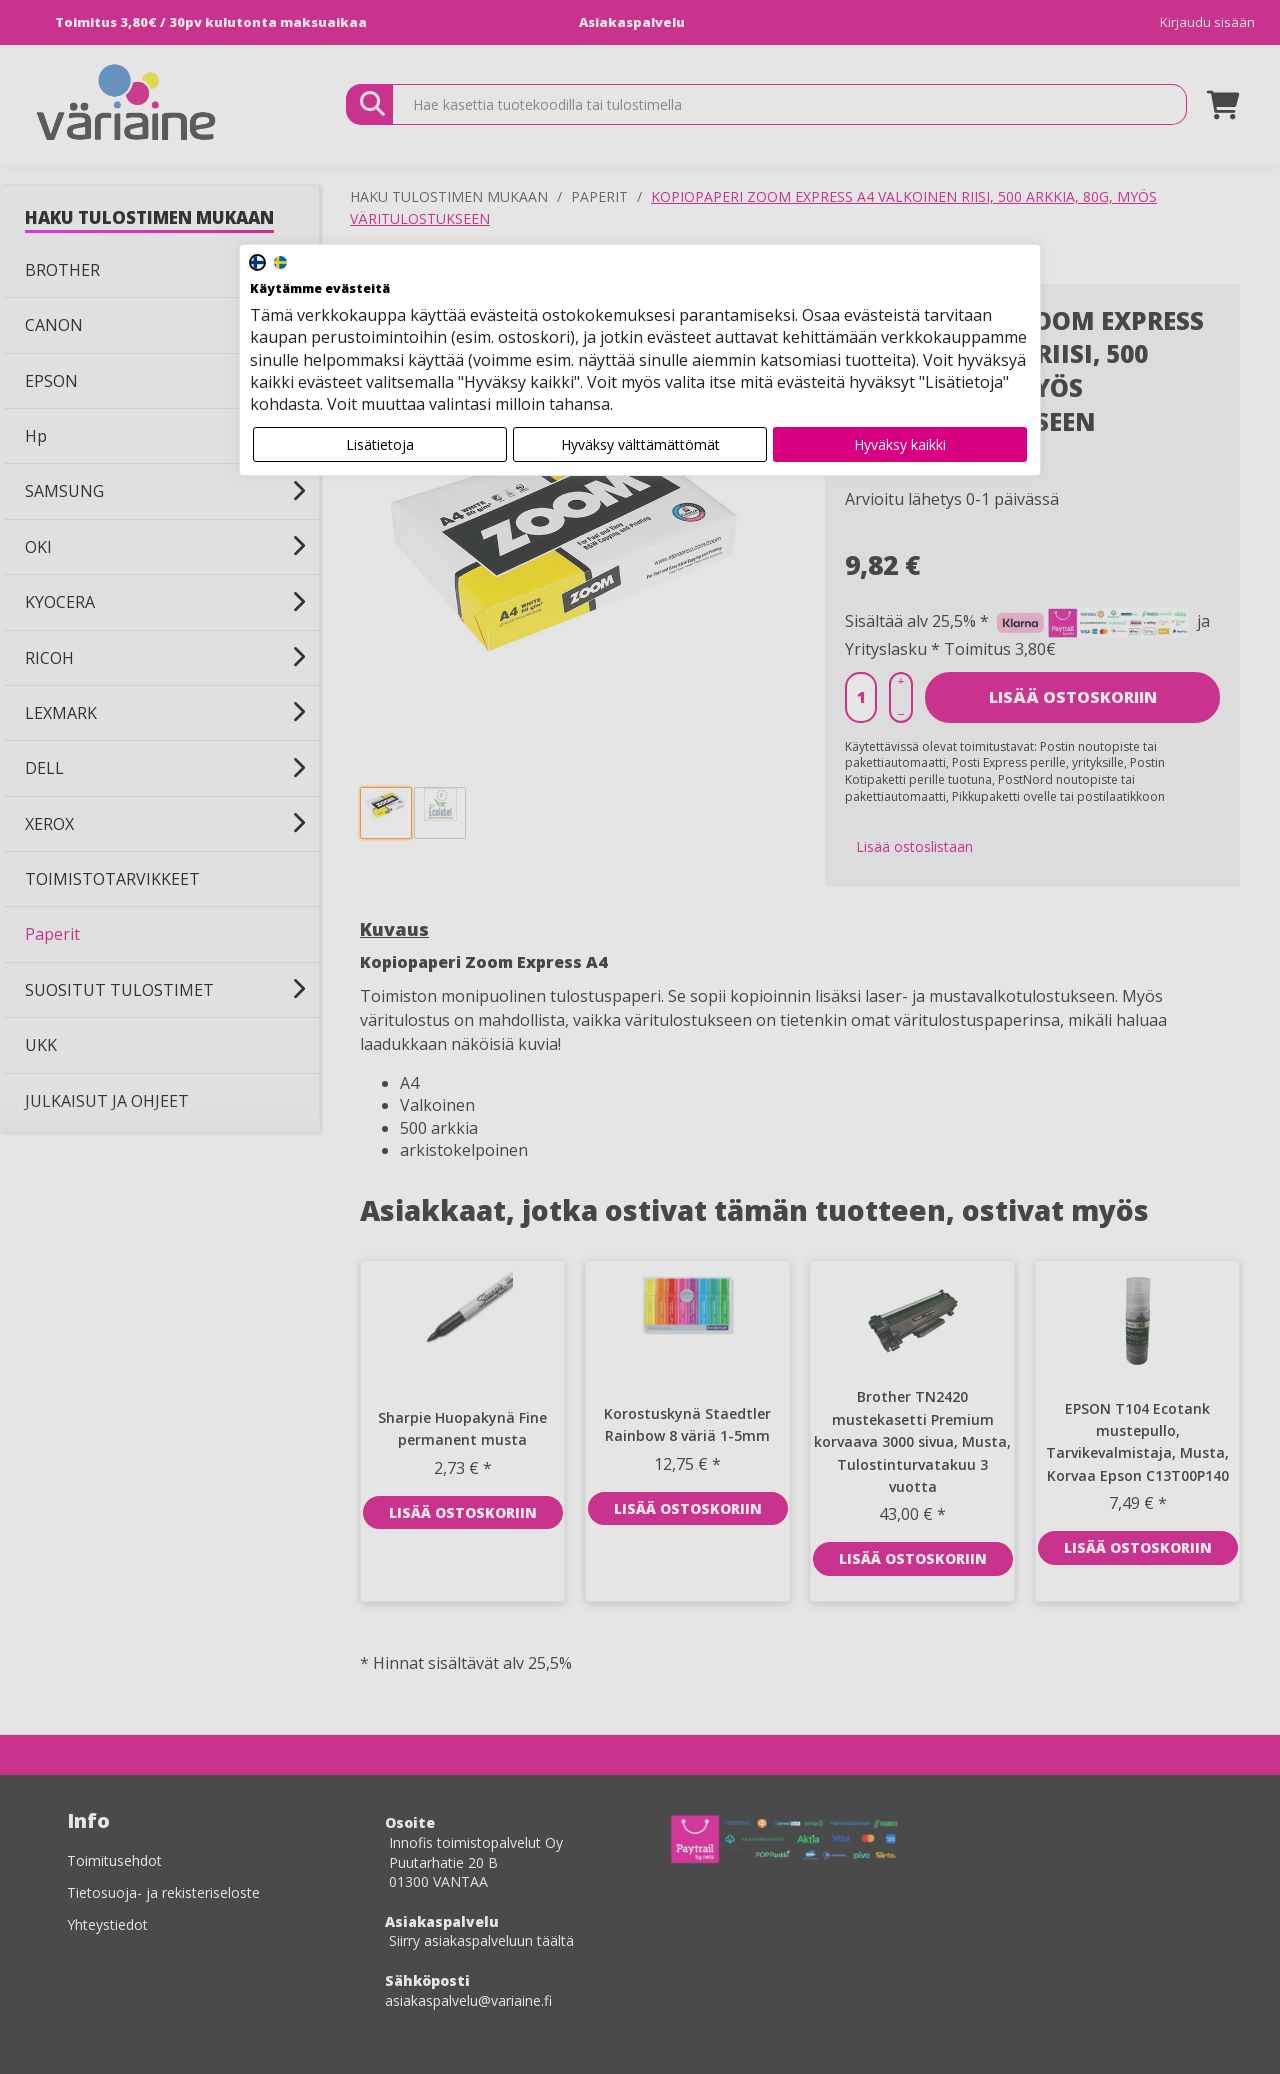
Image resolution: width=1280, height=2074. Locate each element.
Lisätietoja (380, 444)
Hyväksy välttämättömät (640, 444)
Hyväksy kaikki (900, 444)
